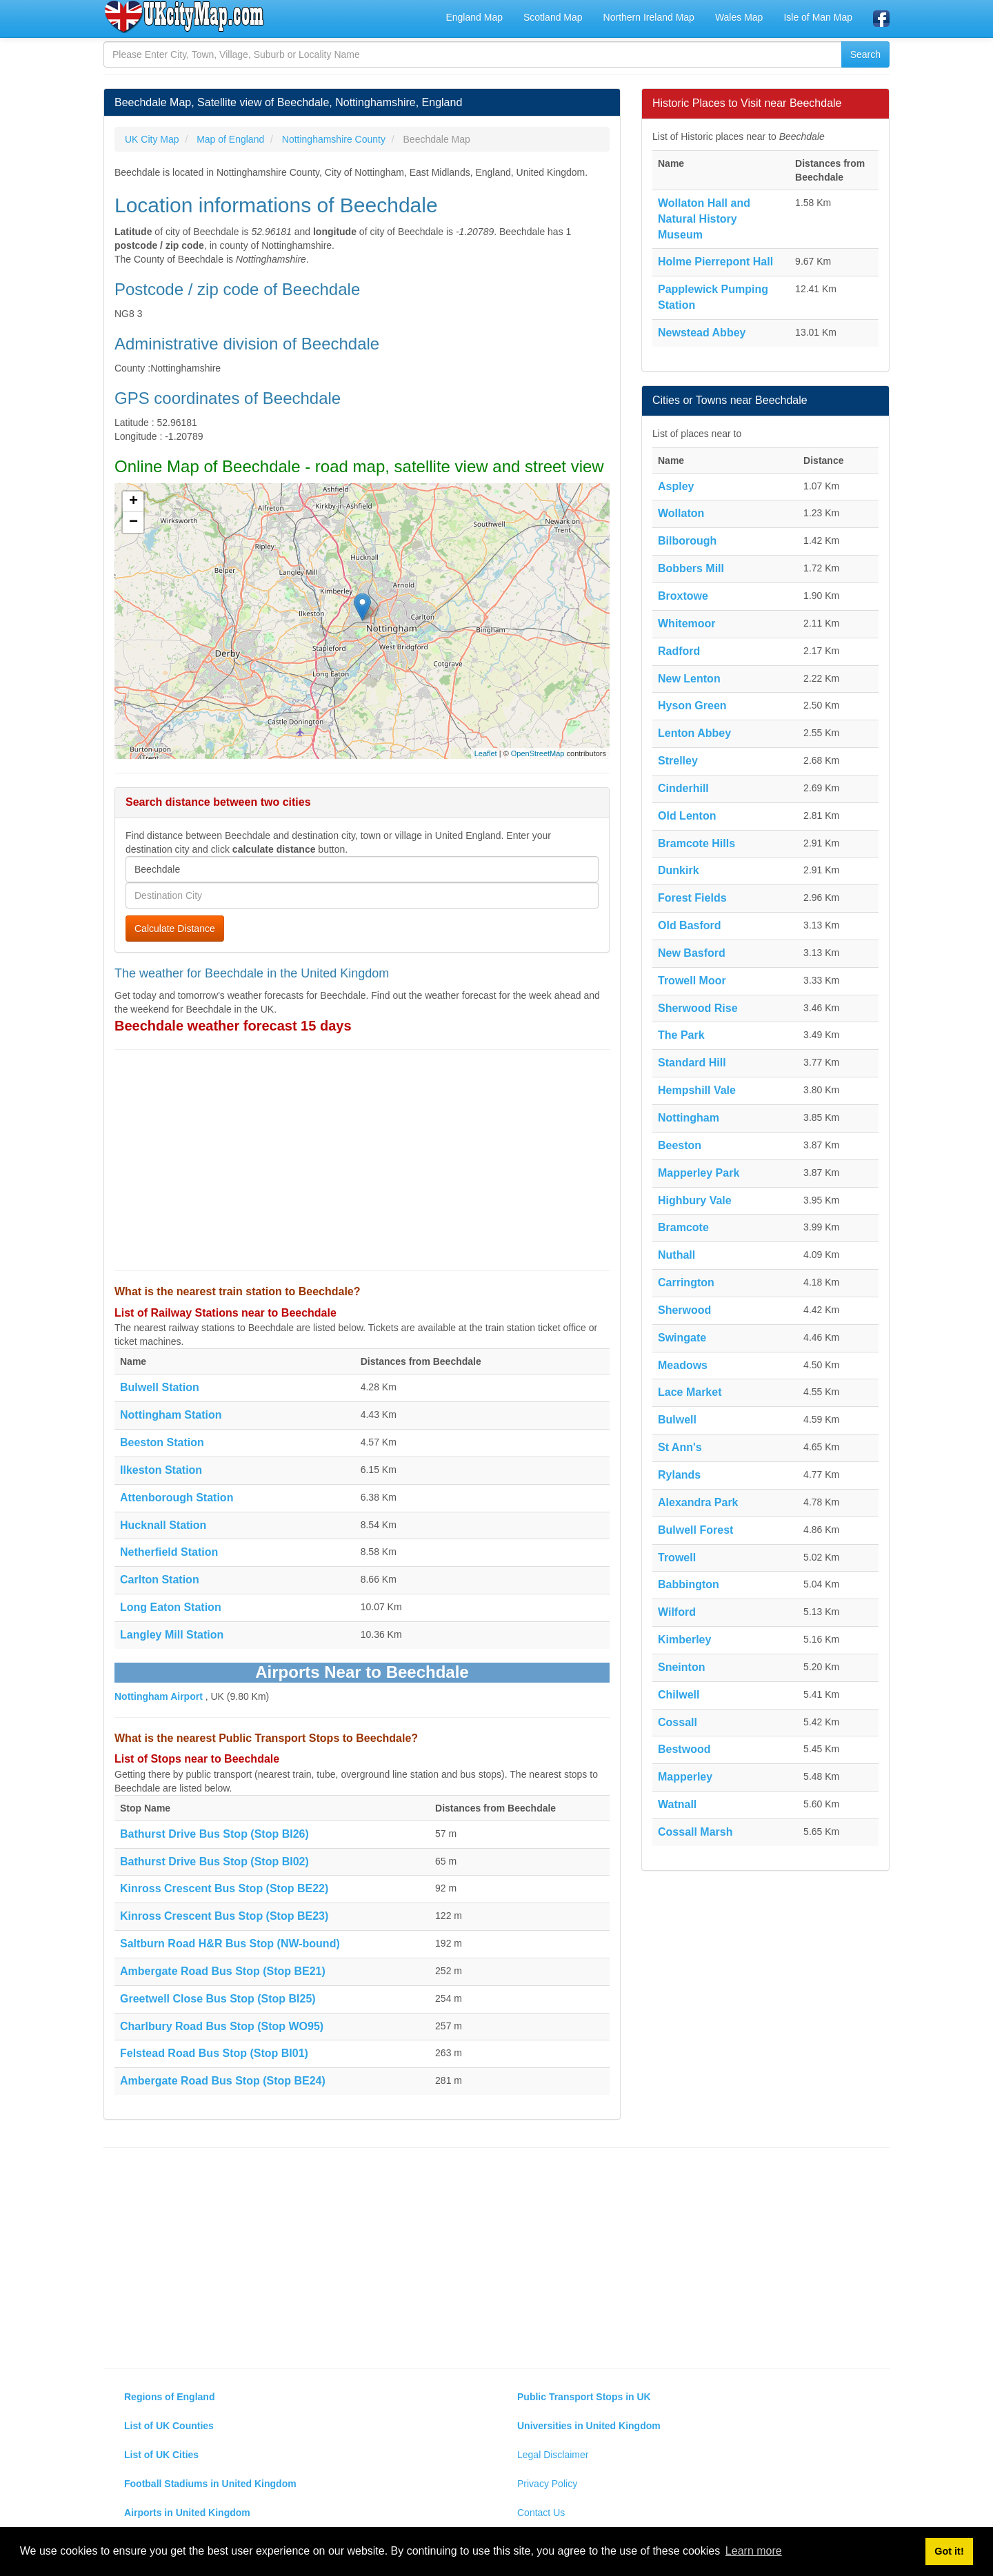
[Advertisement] (362, 1160)
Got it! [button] (948, 2551)
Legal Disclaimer (552, 2454)
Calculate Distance (174, 928)
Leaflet (485, 753)
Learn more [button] (753, 2551)
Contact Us (541, 2512)
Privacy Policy (547, 2483)
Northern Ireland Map (648, 17)
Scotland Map (553, 17)
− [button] (133, 522)
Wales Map (739, 17)
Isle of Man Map (817, 17)
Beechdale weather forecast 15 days (233, 1025)
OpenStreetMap (538, 753)
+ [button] (133, 501)
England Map (474, 17)
